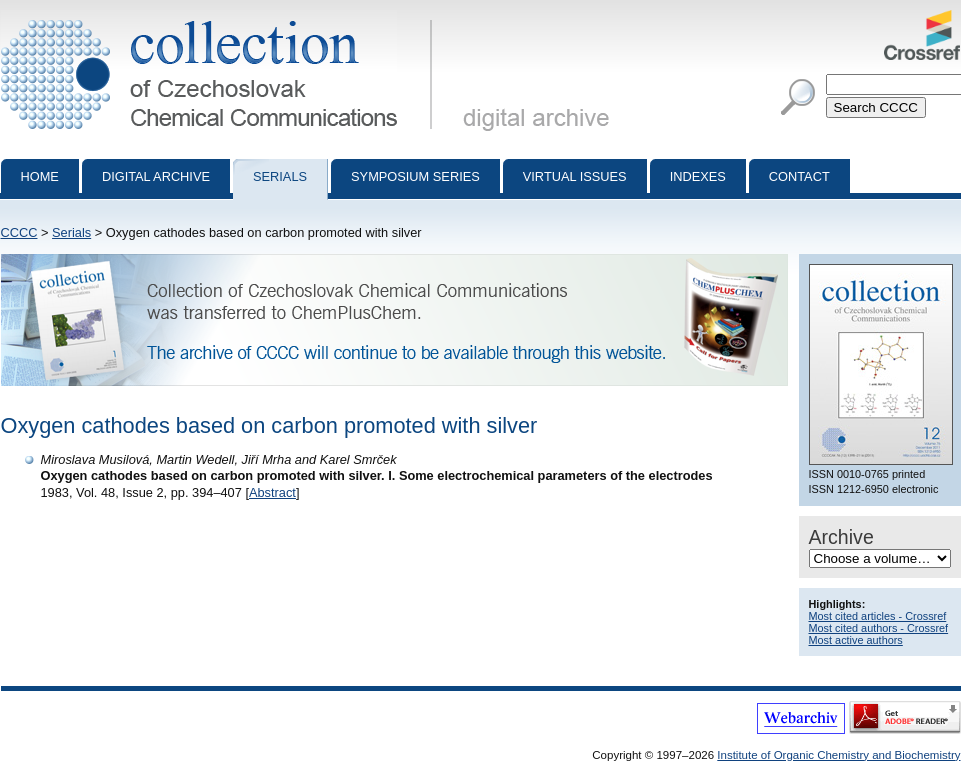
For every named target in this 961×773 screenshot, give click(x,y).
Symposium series (415, 176)
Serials (280, 176)
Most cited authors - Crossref (879, 628)
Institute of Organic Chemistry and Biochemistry (838, 755)
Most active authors (856, 640)
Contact (799, 176)
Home (40, 176)
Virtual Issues (575, 176)
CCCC (19, 232)
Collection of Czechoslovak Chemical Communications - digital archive (220, 18)
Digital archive (156, 176)
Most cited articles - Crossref (878, 616)
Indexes (698, 176)
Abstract (272, 492)
